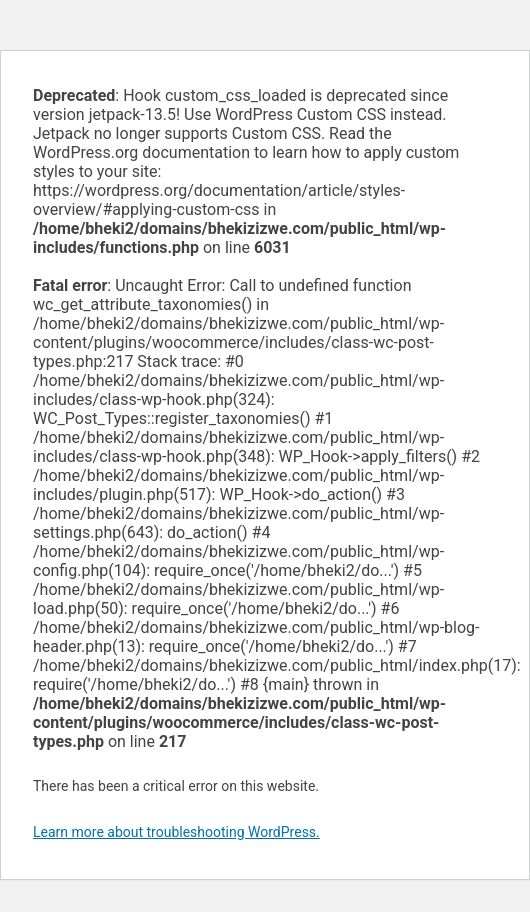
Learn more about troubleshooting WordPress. (176, 832)
